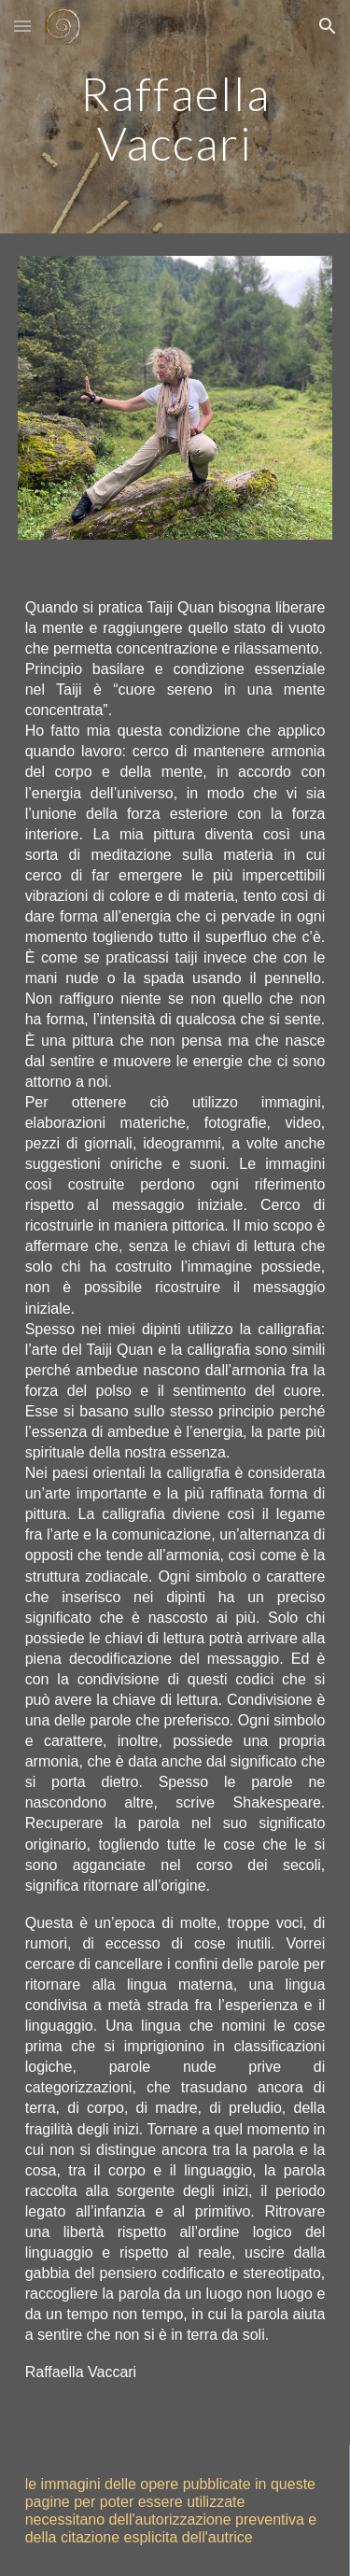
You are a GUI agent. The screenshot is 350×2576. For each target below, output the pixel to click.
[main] (175, 117)
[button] (22, 25)
